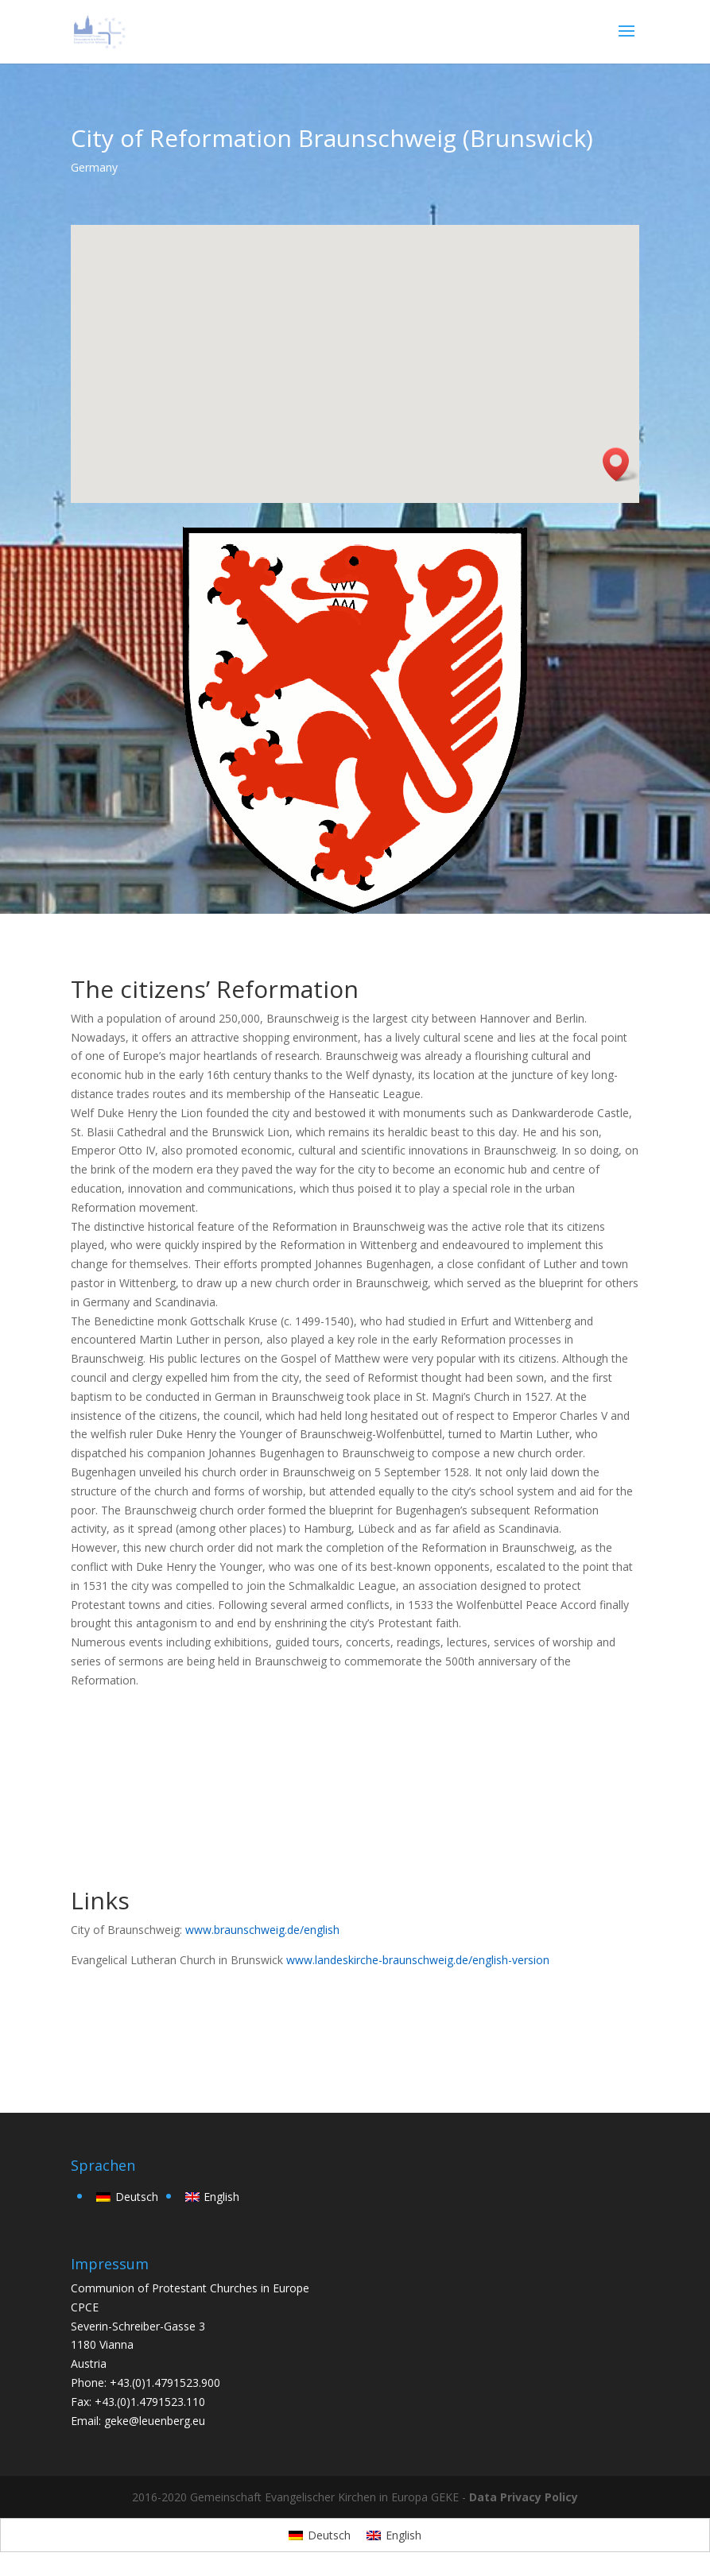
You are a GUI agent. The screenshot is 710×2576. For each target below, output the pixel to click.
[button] (621, 464)
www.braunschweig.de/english (262, 1929)
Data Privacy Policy (523, 2496)
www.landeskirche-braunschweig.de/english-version (417, 1959)
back (105, 2029)
